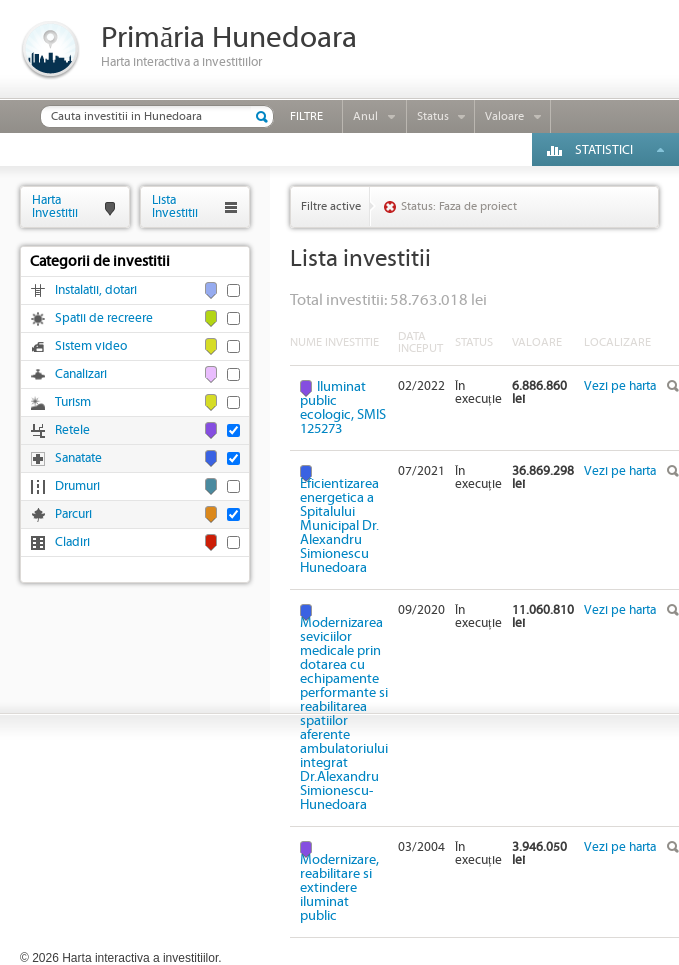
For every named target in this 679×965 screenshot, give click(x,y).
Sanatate (78, 458)
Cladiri (72, 542)
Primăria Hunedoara (229, 38)
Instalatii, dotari (96, 290)
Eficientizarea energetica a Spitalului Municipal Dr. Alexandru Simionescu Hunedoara (339, 525)
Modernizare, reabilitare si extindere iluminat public (339, 887)
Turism (73, 402)
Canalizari (81, 374)
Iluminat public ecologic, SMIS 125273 (343, 408)
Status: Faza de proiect (459, 206)
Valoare (504, 116)
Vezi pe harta (620, 386)
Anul (365, 116)
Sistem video (91, 346)
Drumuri (77, 486)
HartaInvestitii (55, 206)
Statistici (604, 150)
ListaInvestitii (175, 206)
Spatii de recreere (104, 318)
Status (433, 116)
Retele (72, 430)
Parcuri (73, 514)
